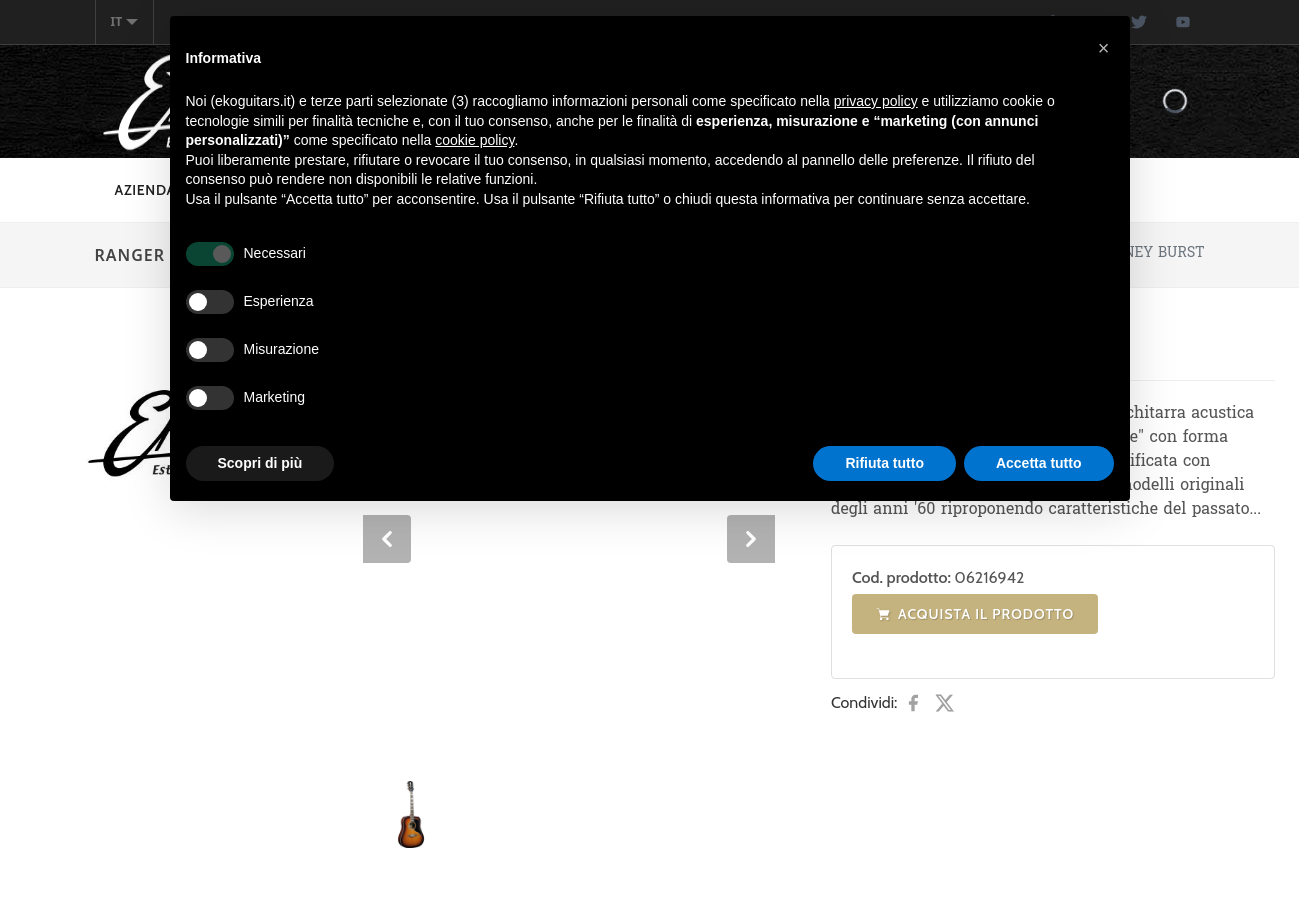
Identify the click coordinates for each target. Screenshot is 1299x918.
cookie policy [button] (474, 140)
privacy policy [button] (876, 101)
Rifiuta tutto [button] (884, 463)
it (125, 21)
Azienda (146, 190)
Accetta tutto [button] (1039, 463)
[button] (1104, 48)
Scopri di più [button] (260, 463)
